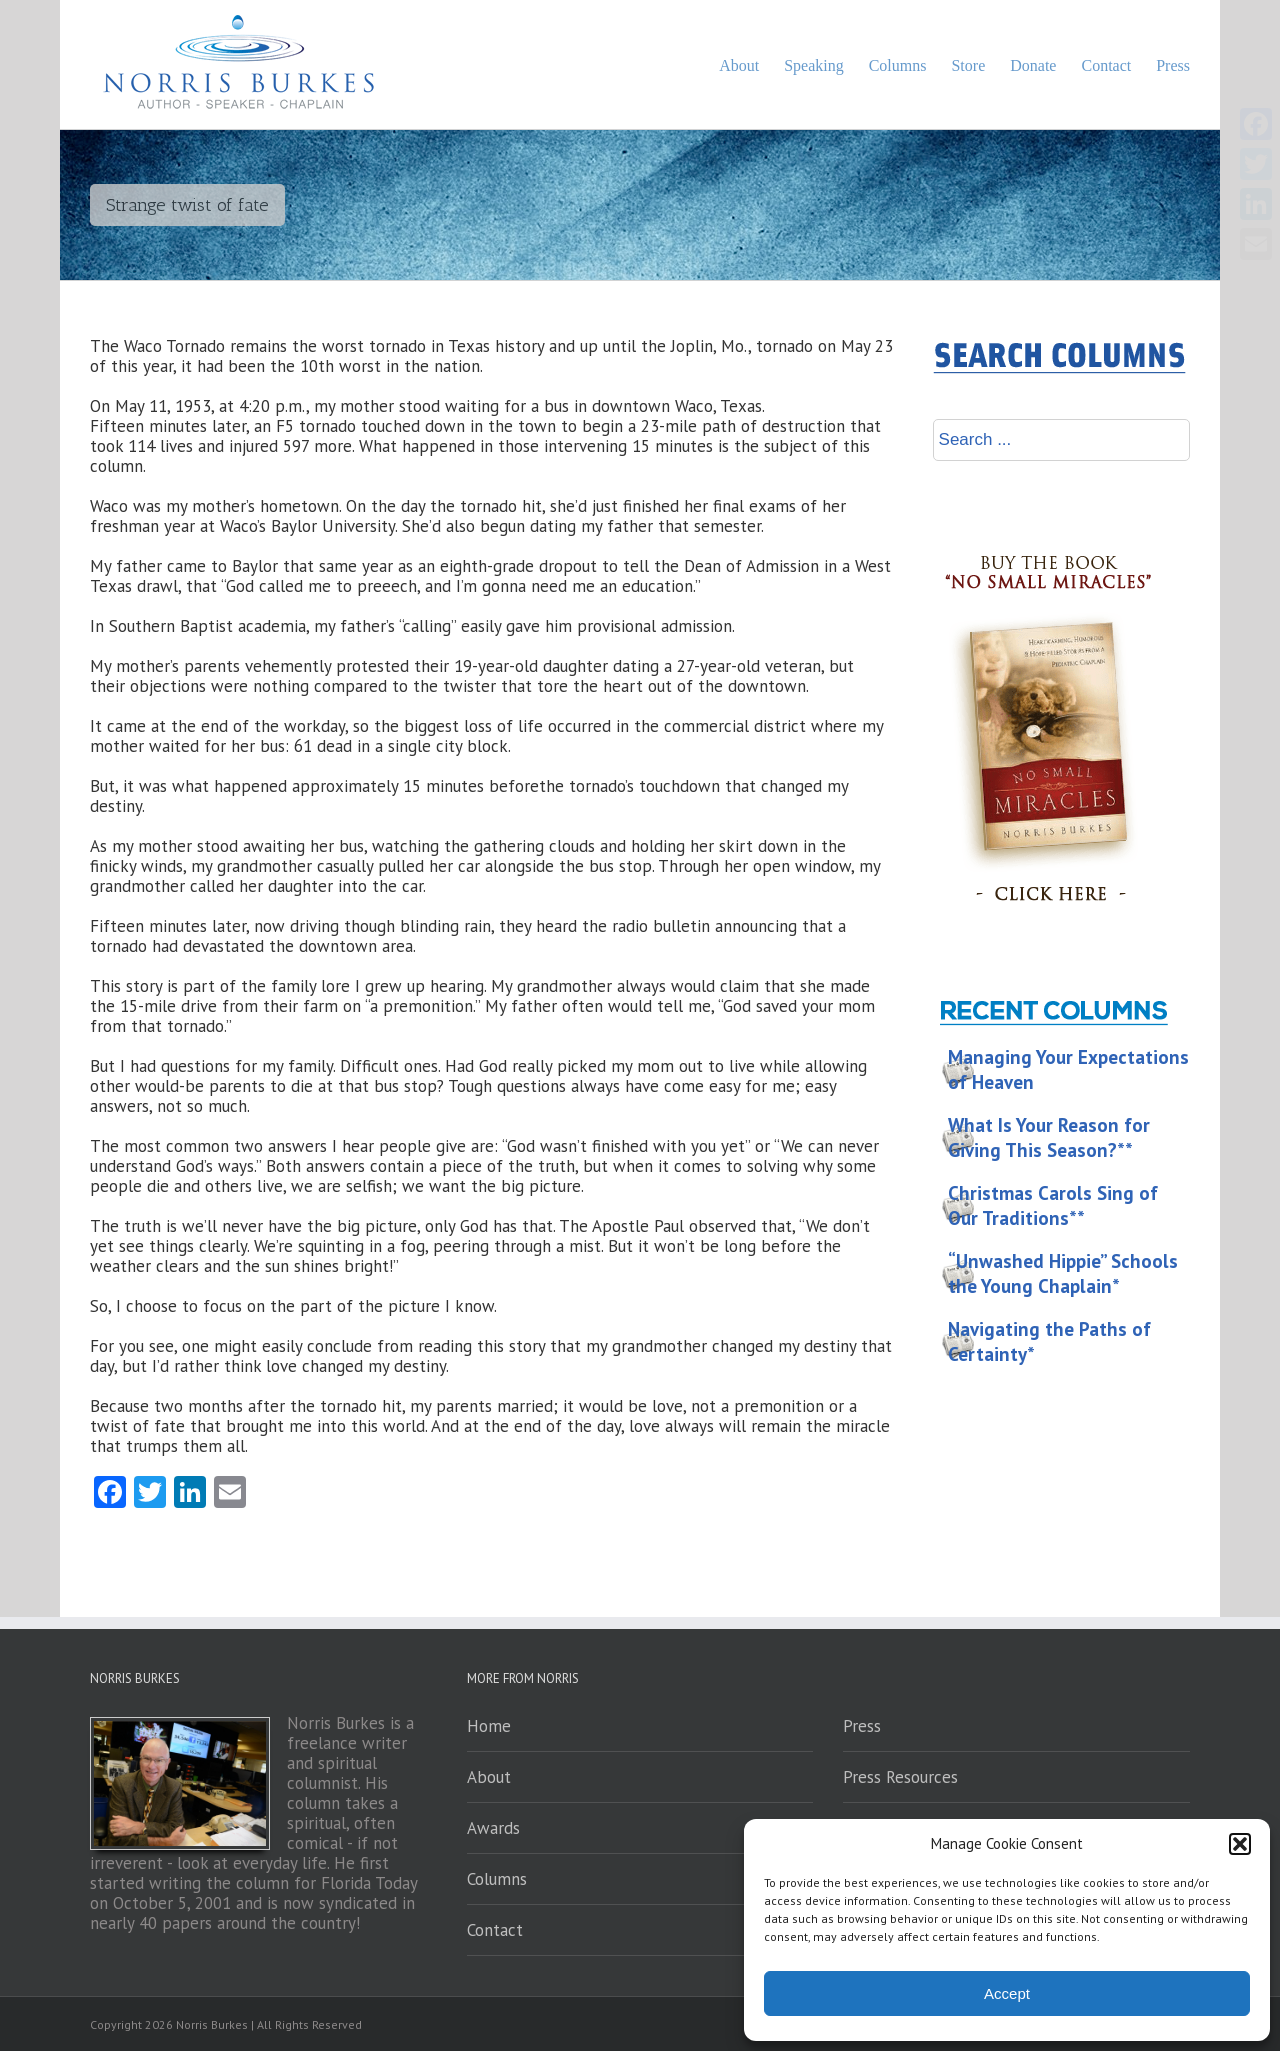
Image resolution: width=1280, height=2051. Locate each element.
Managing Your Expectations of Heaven (1068, 1069)
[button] (1240, 1844)
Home (489, 1726)
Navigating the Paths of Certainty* (1049, 1341)
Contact (495, 1930)
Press (862, 1726)
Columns (497, 1879)
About (489, 1777)
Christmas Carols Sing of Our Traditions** (1053, 1205)
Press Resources (900, 1777)
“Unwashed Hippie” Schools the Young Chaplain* (1063, 1273)
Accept (1007, 1993)
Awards (493, 1828)
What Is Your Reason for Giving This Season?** (1049, 1137)
